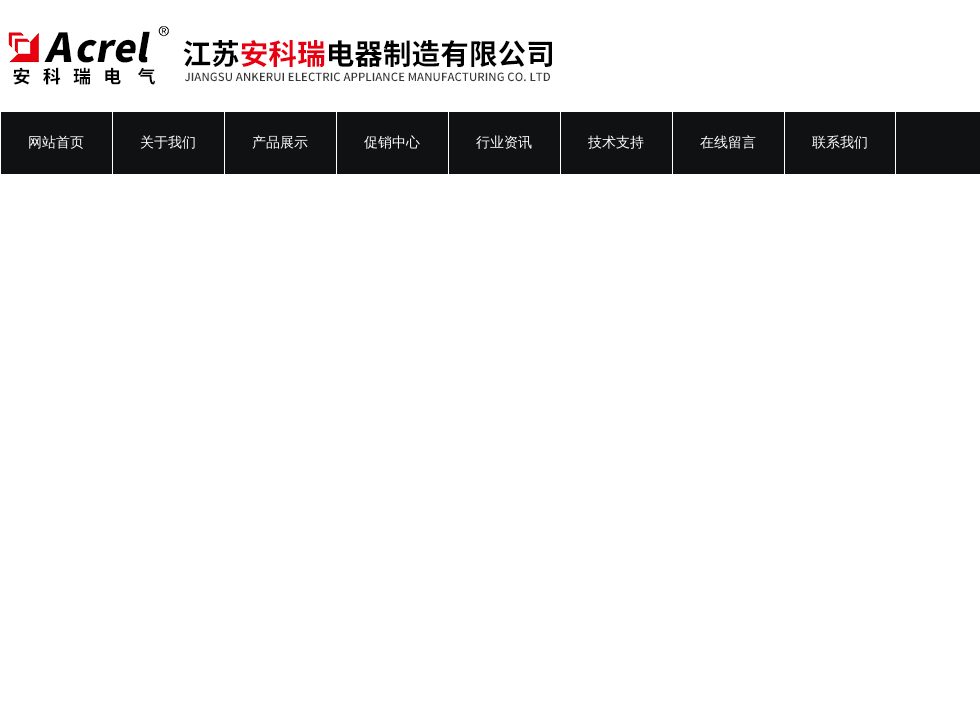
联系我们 (840, 142)
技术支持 (616, 142)
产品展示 (280, 142)
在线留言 (728, 142)
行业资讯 (504, 142)
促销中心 (392, 142)
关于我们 (168, 142)
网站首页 (56, 142)
